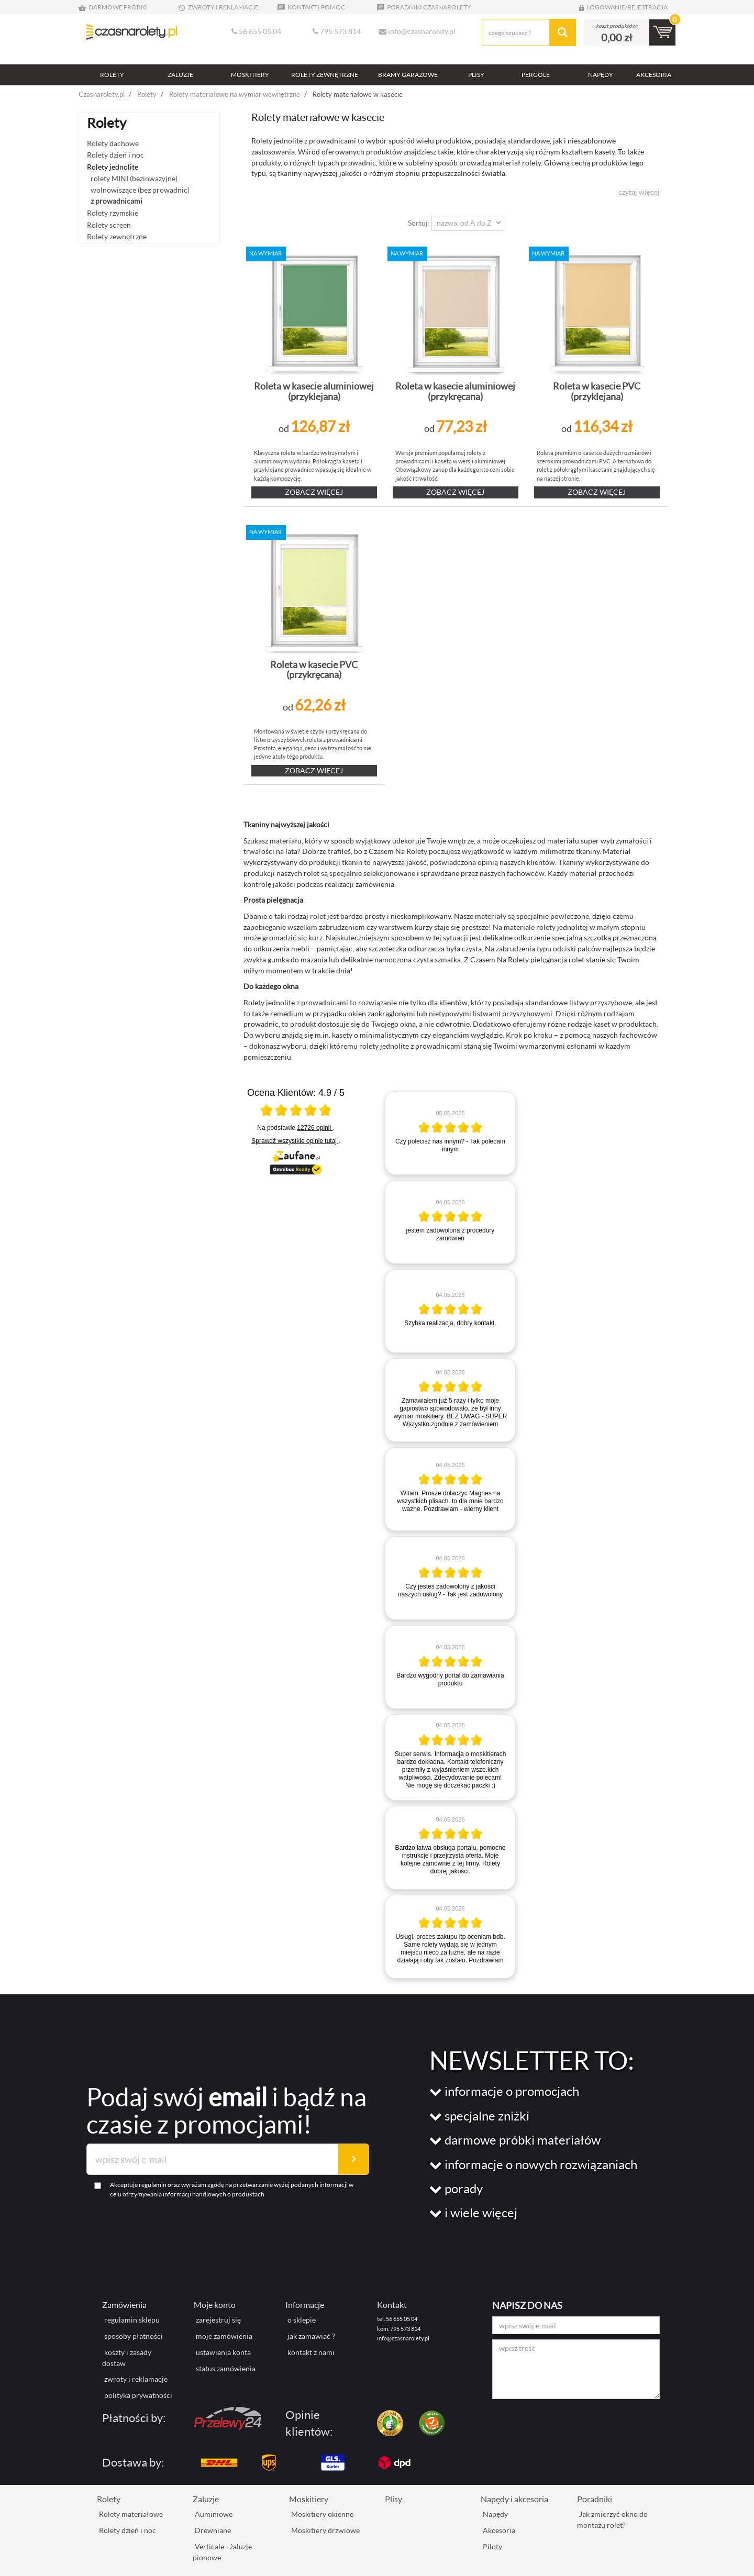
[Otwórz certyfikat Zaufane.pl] (295, 1111)
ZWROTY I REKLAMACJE (218, 7)
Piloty (492, 2546)
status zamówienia (226, 2368)
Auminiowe (213, 2514)
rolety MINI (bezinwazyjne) (134, 178)
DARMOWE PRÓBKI (113, 7)
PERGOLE (536, 75)
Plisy (393, 2499)
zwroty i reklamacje (136, 2378)
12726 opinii (314, 1127)
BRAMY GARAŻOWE (408, 75)
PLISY (476, 75)
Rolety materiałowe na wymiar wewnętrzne (234, 94)
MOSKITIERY (250, 75)
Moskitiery (308, 2499)
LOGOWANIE (601, 7)
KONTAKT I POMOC (311, 7)
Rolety (147, 94)
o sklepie (301, 2319)
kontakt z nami (311, 2352)
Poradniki (594, 2499)
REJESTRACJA (647, 7)
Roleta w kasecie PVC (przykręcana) (314, 670)
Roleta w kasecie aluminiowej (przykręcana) (455, 391)
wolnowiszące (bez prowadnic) (140, 189)
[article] (450, 1133)
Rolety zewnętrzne (117, 236)
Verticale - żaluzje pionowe (222, 2552)
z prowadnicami (116, 200)
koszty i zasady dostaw (126, 2358)
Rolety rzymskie (112, 212)
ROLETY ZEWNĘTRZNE (324, 75)
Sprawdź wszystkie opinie (294, 1141)
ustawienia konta (223, 2352)
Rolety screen (109, 224)
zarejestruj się (218, 2319)
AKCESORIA (653, 75)
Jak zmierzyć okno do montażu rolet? (612, 2519)
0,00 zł (616, 37)
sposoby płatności (133, 2335)
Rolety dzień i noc (115, 154)
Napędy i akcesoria (514, 2499)
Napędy (495, 2514)
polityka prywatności (138, 2395)
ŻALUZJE (180, 75)
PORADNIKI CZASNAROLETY (424, 7)
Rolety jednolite (112, 166)
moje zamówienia (224, 2335)
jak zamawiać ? (311, 2335)
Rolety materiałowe (131, 2514)
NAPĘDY (600, 75)
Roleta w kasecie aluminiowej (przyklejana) (314, 391)
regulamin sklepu (132, 2319)
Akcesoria (499, 2530)
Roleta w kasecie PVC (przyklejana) (596, 391)
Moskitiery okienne (322, 2514)
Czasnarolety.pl (102, 94)
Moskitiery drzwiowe (325, 2530)
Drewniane (213, 2530)
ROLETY (112, 75)
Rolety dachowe (113, 143)
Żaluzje (206, 2499)
